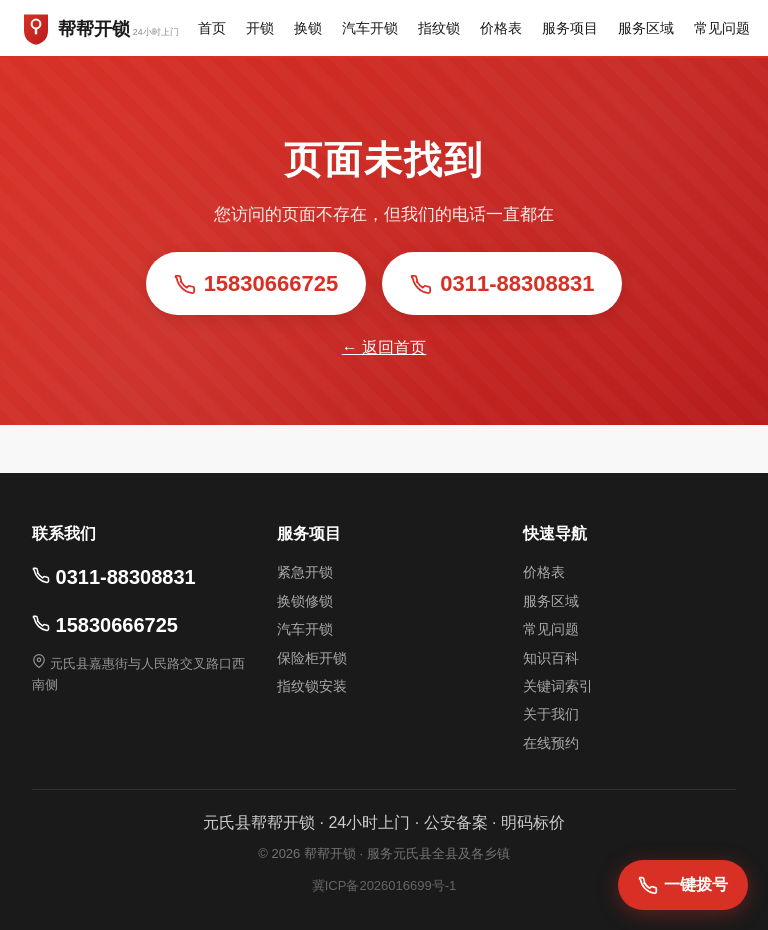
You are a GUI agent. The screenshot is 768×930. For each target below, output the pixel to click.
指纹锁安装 (312, 686)
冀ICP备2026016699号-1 (384, 885)
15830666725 (256, 283)
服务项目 (570, 28)
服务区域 (646, 28)
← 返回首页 (384, 347)
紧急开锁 (305, 572)
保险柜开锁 (312, 658)
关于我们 (551, 714)
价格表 (501, 28)
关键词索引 (558, 686)
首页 (212, 28)
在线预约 (551, 743)
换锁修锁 (305, 601)
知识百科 (551, 658)
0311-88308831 (502, 283)
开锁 (260, 28)
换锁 (308, 28)
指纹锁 (439, 28)
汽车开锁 (370, 28)
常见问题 (722, 28)
